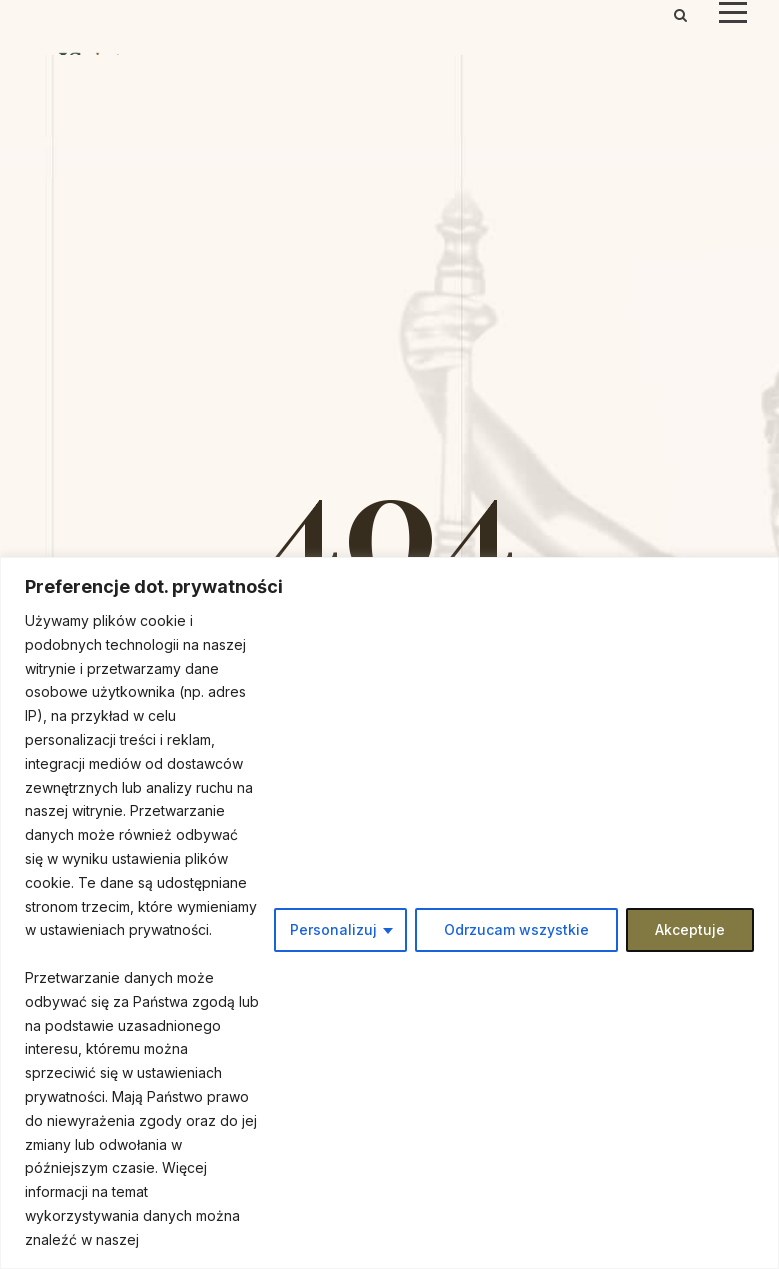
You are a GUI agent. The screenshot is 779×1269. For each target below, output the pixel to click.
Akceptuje (690, 929)
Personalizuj (333, 929)
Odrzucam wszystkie (516, 929)
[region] (389, 913)
